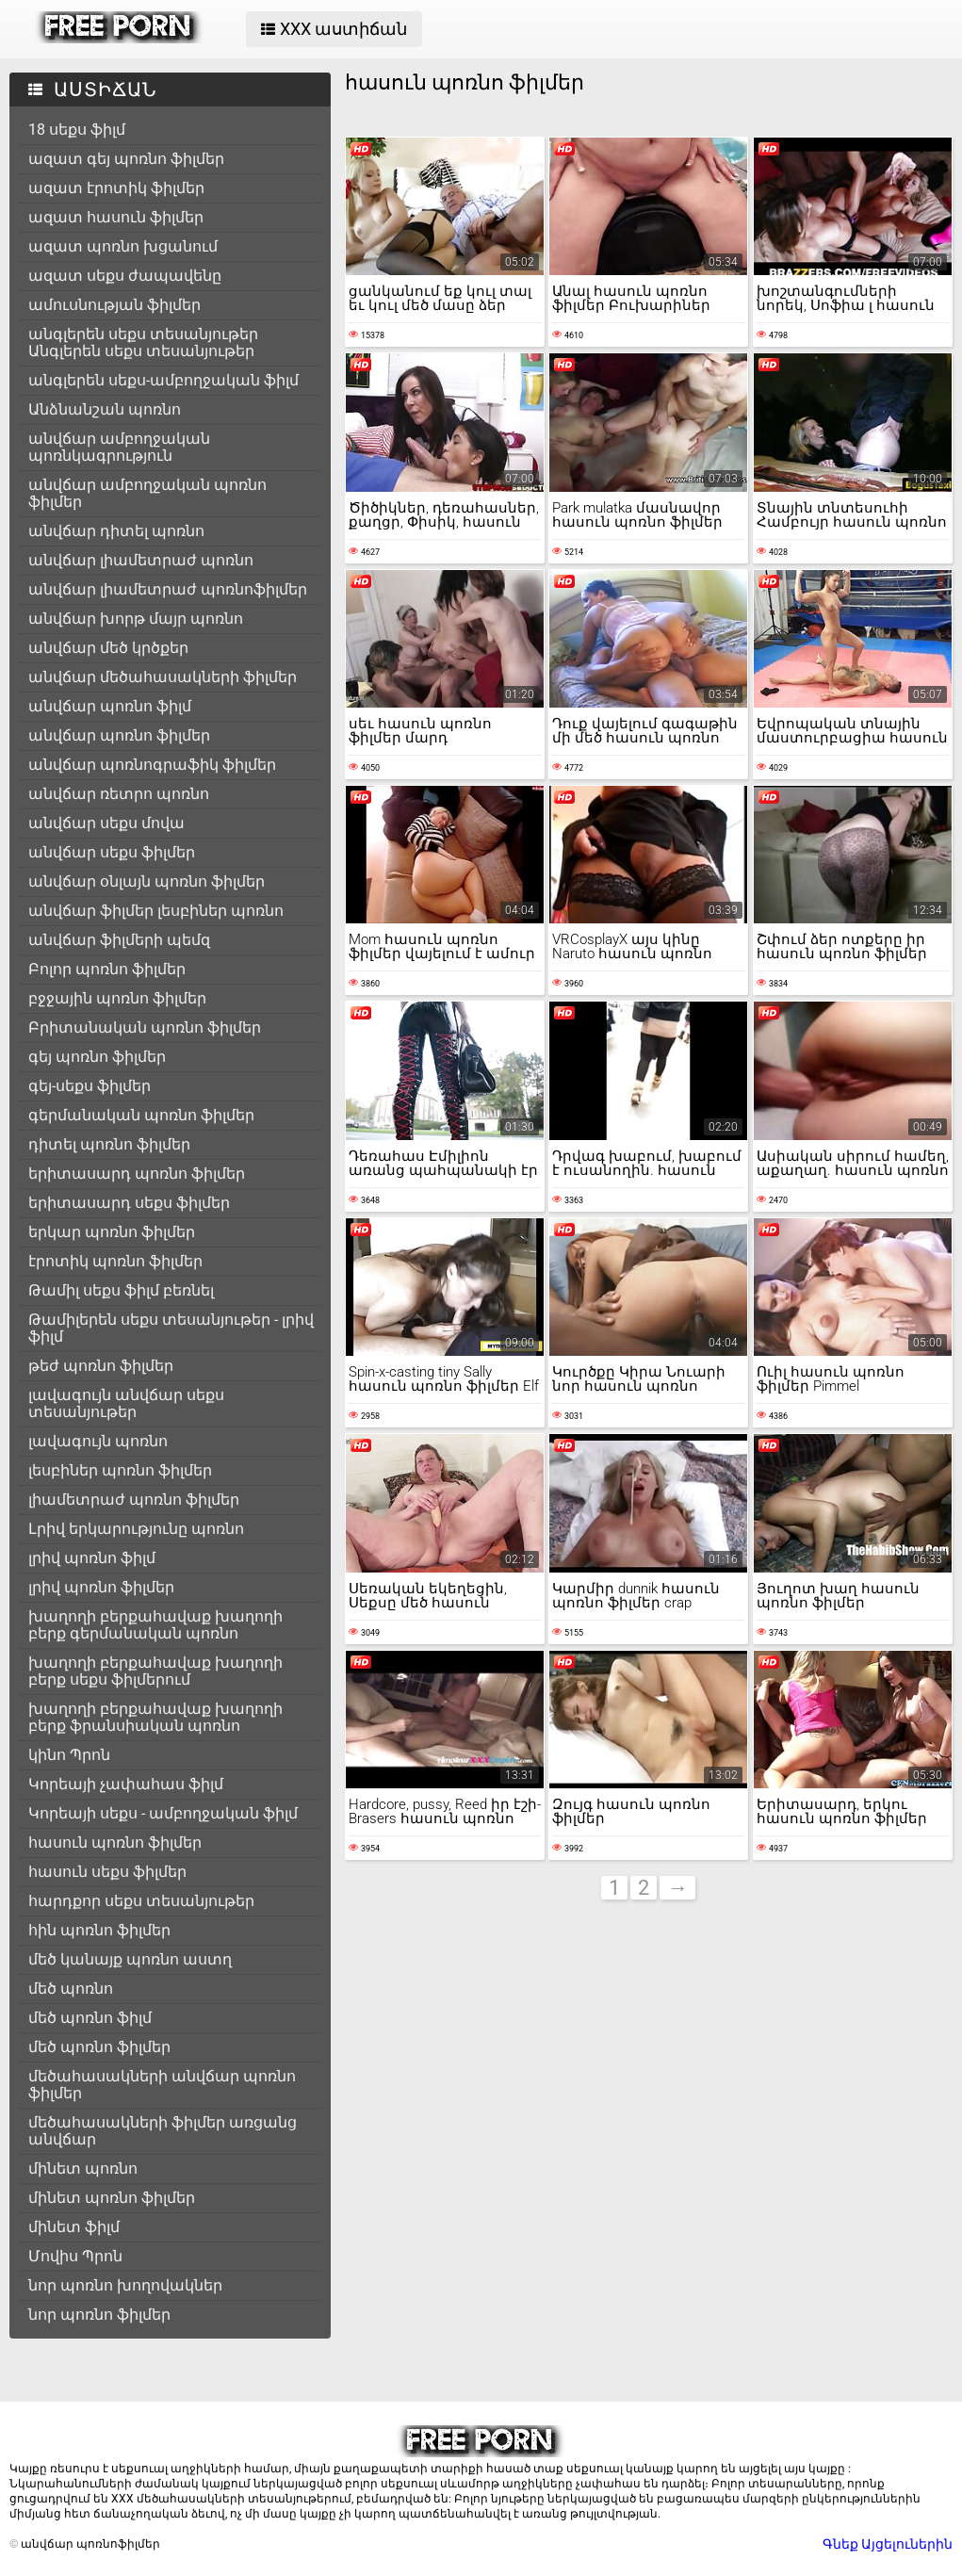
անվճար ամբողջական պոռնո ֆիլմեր (147, 493)
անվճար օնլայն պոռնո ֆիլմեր (146, 881)
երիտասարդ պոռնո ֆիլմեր (136, 1173)
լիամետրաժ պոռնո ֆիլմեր (133, 1499)
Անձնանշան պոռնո (104, 409)
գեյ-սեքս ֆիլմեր (89, 1086)
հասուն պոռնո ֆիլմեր (115, 1842)
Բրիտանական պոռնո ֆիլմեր (144, 1027)
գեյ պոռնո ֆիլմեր (97, 1057)
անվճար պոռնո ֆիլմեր (119, 735)
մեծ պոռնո (70, 1988)
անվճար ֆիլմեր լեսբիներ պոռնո (156, 911)
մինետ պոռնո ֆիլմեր (111, 2198)
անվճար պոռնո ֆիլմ (109, 706)
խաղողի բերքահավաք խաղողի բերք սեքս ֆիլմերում (155, 1671)
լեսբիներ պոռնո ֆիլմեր (120, 1470)
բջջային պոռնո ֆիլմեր (117, 998)
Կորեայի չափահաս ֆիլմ (125, 1784)
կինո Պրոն (69, 1755)
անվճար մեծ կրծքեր (108, 648)
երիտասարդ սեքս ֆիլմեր (129, 1203)
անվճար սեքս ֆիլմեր (111, 852)
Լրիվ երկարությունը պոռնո (136, 1529)
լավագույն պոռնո (98, 1441)
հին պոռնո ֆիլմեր (99, 1930)
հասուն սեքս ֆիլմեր (107, 1872)
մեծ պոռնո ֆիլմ (90, 2018)
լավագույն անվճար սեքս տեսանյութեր (126, 1403)
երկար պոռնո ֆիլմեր (111, 1232)
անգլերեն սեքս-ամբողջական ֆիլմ (163, 380)
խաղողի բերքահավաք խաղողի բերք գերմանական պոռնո (155, 1624)
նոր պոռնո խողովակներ (125, 2285)
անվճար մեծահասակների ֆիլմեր (162, 677)
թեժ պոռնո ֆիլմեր (100, 1366)
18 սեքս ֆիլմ (76, 130)
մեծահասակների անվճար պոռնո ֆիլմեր (162, 2084)
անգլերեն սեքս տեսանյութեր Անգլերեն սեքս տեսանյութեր (143, 342)
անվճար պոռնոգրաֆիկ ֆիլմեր (152, 765)
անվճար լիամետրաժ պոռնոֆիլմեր (167, 589)
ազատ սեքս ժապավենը (124, 276)
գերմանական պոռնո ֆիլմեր (141, 1115)
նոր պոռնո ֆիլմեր (99, 2314)
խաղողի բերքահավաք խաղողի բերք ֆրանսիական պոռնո (155, 1717)
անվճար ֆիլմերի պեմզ (119, 940)
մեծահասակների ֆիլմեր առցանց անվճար (162, 2130)
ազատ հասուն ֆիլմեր (116, 217)
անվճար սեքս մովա (106, 823)
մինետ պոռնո (83, 2168)
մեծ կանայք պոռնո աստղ (130, 1959)
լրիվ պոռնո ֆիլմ (91, 1558)
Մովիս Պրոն (75, 2256)
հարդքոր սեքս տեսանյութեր (141, 1901)
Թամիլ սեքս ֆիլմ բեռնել (121, 1290)
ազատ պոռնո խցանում (123, 246)
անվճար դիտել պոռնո (116, 531)
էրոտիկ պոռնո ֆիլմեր (115, 1261)
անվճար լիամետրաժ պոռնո (140, 560)
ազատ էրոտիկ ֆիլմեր (116, 188)
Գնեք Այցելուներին (888, 2544)
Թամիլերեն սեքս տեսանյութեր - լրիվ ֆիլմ (171, 1328)
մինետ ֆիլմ (74, 2227)
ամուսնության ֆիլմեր (114, 305)
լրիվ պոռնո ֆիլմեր (101, 1587)
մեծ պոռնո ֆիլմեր (99, 2047)
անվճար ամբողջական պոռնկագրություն (119, 447)
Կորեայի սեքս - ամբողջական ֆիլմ (163, 1813)
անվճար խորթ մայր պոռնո (135, 619)
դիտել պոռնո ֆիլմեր (109, 1144)
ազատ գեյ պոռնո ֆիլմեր (126, 159)
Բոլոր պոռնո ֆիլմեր (107, 969)
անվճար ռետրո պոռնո (118, 794)
